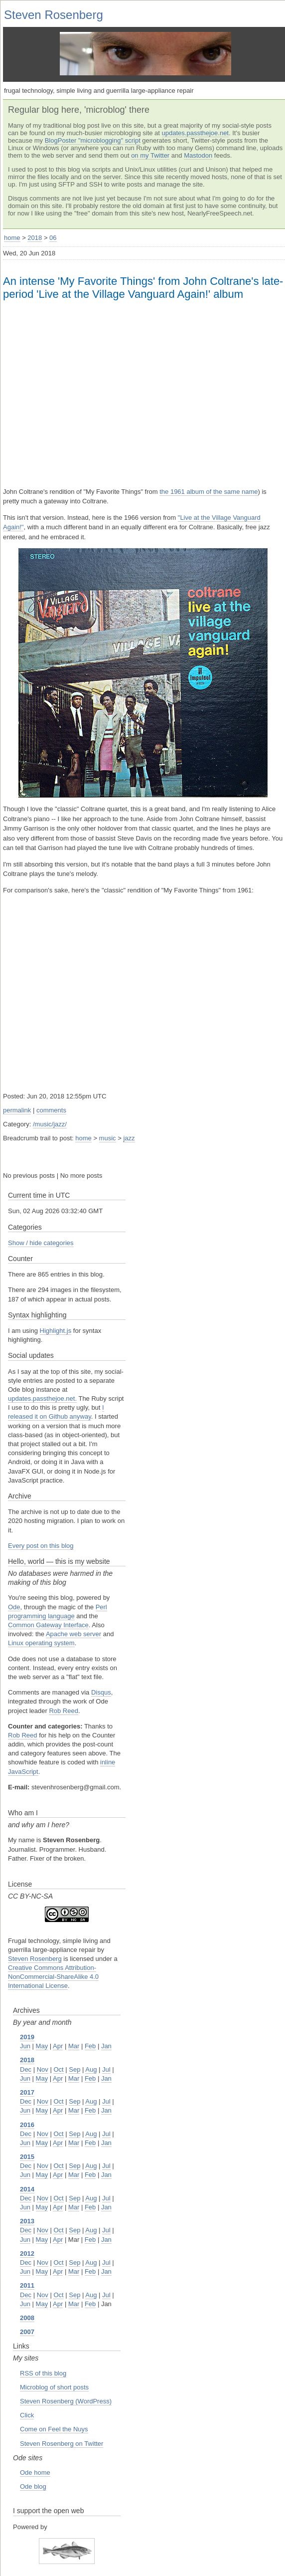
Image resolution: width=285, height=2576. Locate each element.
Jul (106, 2069)
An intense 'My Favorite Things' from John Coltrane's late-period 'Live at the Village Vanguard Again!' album (143, 287)
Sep (74, 2069)
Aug (91, 2069)
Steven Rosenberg (53, 14)
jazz (129, 1138)
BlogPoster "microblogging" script (93, 140)
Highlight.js (56, 1330)
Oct (58, 2069)
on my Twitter (150, 155)
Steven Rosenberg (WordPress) (66, 2401)
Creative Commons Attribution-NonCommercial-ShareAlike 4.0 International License (53, 1976)
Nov (42, 2069)
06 (52, 237)
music (107, 1138)
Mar (73, 2046)
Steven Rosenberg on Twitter (61, 2443)
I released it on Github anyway (56, 1412)
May (42, 2046)
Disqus (101, 1692)
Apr (58, 2046)
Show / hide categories (41, 1243)
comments (51, 1110)
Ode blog (33, 2486)
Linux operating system (41, 1643)
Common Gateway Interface (48, 1625)
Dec (25, 2069)
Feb (90, 2046)
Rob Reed (63, 1711)
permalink (17, 1110)
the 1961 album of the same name (208, 491)
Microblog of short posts (54, 2387)
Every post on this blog (41, 1545)
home (12, 237)
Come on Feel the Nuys (54, 2429)
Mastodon (198, 155)
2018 (34, 237)
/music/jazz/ (50, 1124)
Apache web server (73, 1634)
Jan (106, 2046)
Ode (14, 1607)
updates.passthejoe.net (195, 133)
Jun (25, 2046)
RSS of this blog (43, 2373)
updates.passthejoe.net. (42, 1398)
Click (27, 2415)
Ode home (35, 2472)
